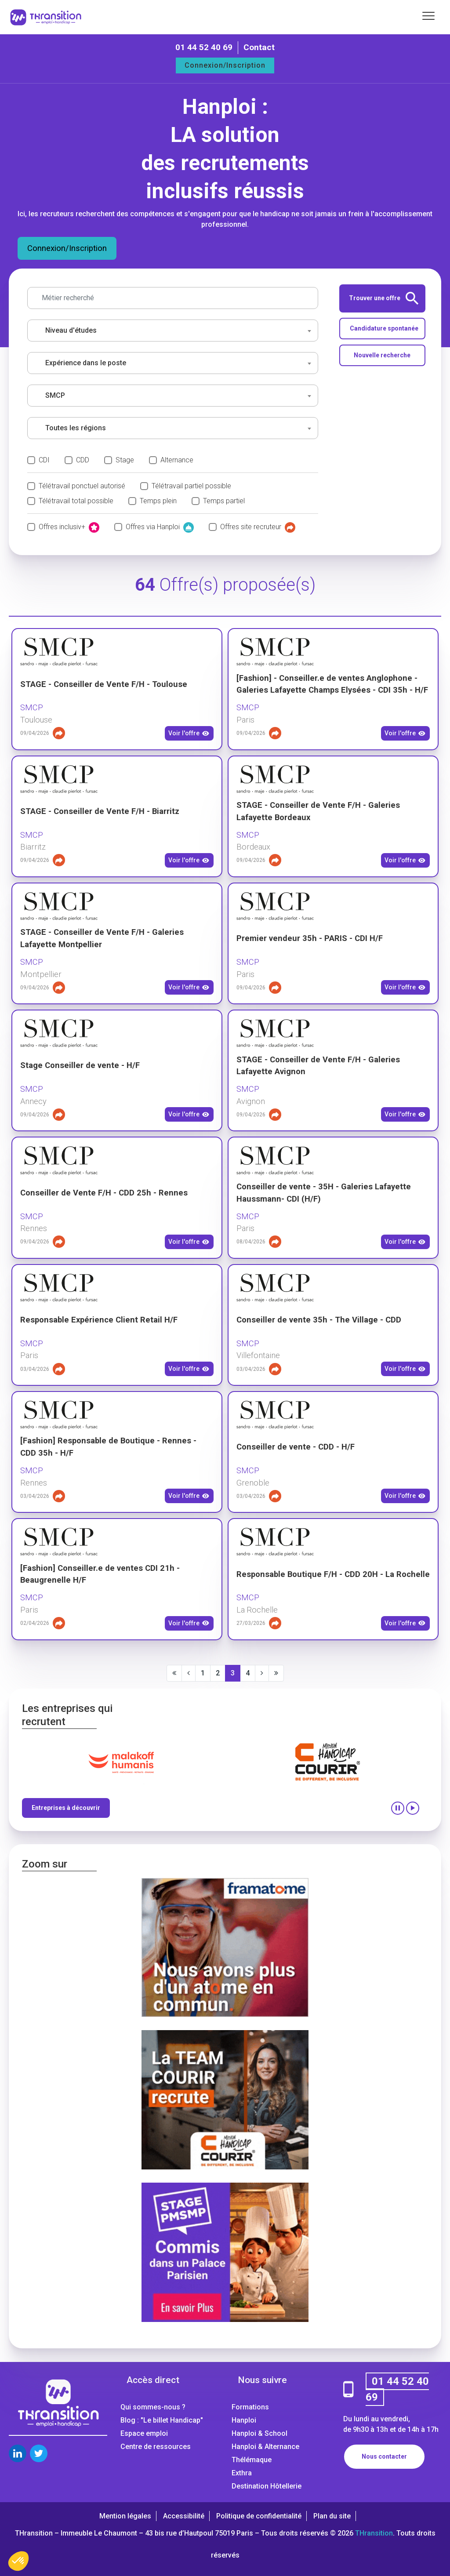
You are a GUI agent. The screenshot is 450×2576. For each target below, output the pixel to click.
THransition (374, 2533)
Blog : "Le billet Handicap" (161, 2420)
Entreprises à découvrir (66, 1807)
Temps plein (158, 501)
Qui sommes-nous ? (152, 2407)
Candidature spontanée (384, 328)
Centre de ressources (155, 2446)
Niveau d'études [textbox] (71, 330)
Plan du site (332, 2516)
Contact (259, 47)
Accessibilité (183, 2516)
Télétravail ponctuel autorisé (82, 486)
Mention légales (125, 2516)
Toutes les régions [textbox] (75, 428)
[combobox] (172, 331)
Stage (125, 460)
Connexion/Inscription (225, 65)
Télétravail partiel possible (191, 486)
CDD (82, 460)
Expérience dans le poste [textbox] (85, 363)
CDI (44, 460)
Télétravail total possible (76, 501)
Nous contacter (384, 2456)
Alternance (176, 460)
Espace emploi (144, 2433)
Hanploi (244, 2420)
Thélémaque (252, 2460)
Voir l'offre (188, 734)
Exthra (242, 2473)
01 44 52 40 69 (203, 47)
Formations (250, 2407)
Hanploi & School (259, 2433)
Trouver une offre (383, 298)
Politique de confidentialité (258, 2516)
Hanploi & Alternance (265, 2446)
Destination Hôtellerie (266, 2486)
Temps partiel (224, 501)
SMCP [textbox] (55, 395)
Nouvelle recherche (382, 355)
